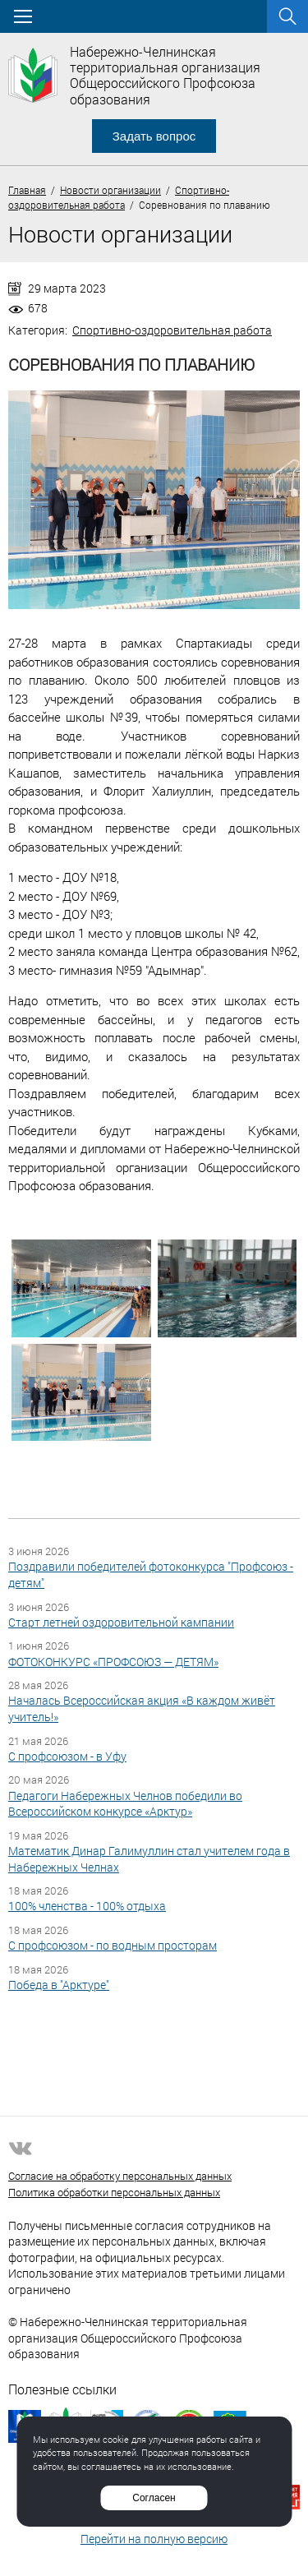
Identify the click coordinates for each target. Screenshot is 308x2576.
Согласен (153, 2498)
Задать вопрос (154, 136)
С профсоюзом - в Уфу (67, 1756)
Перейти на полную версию (154, 2538)
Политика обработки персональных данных (114, 2192)
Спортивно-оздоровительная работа (172, 330)
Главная (27, 189)
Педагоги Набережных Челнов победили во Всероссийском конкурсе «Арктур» (125, 1804)
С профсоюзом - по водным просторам (112, 1945)
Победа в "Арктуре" (58, 1984)
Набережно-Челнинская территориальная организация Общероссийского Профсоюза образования (165, 75)
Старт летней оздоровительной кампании (121, 1622)
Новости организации (110, 189)
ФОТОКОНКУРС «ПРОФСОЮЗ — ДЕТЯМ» (113, 1661)
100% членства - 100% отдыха (87, 1906)
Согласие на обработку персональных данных (120, 2175)
